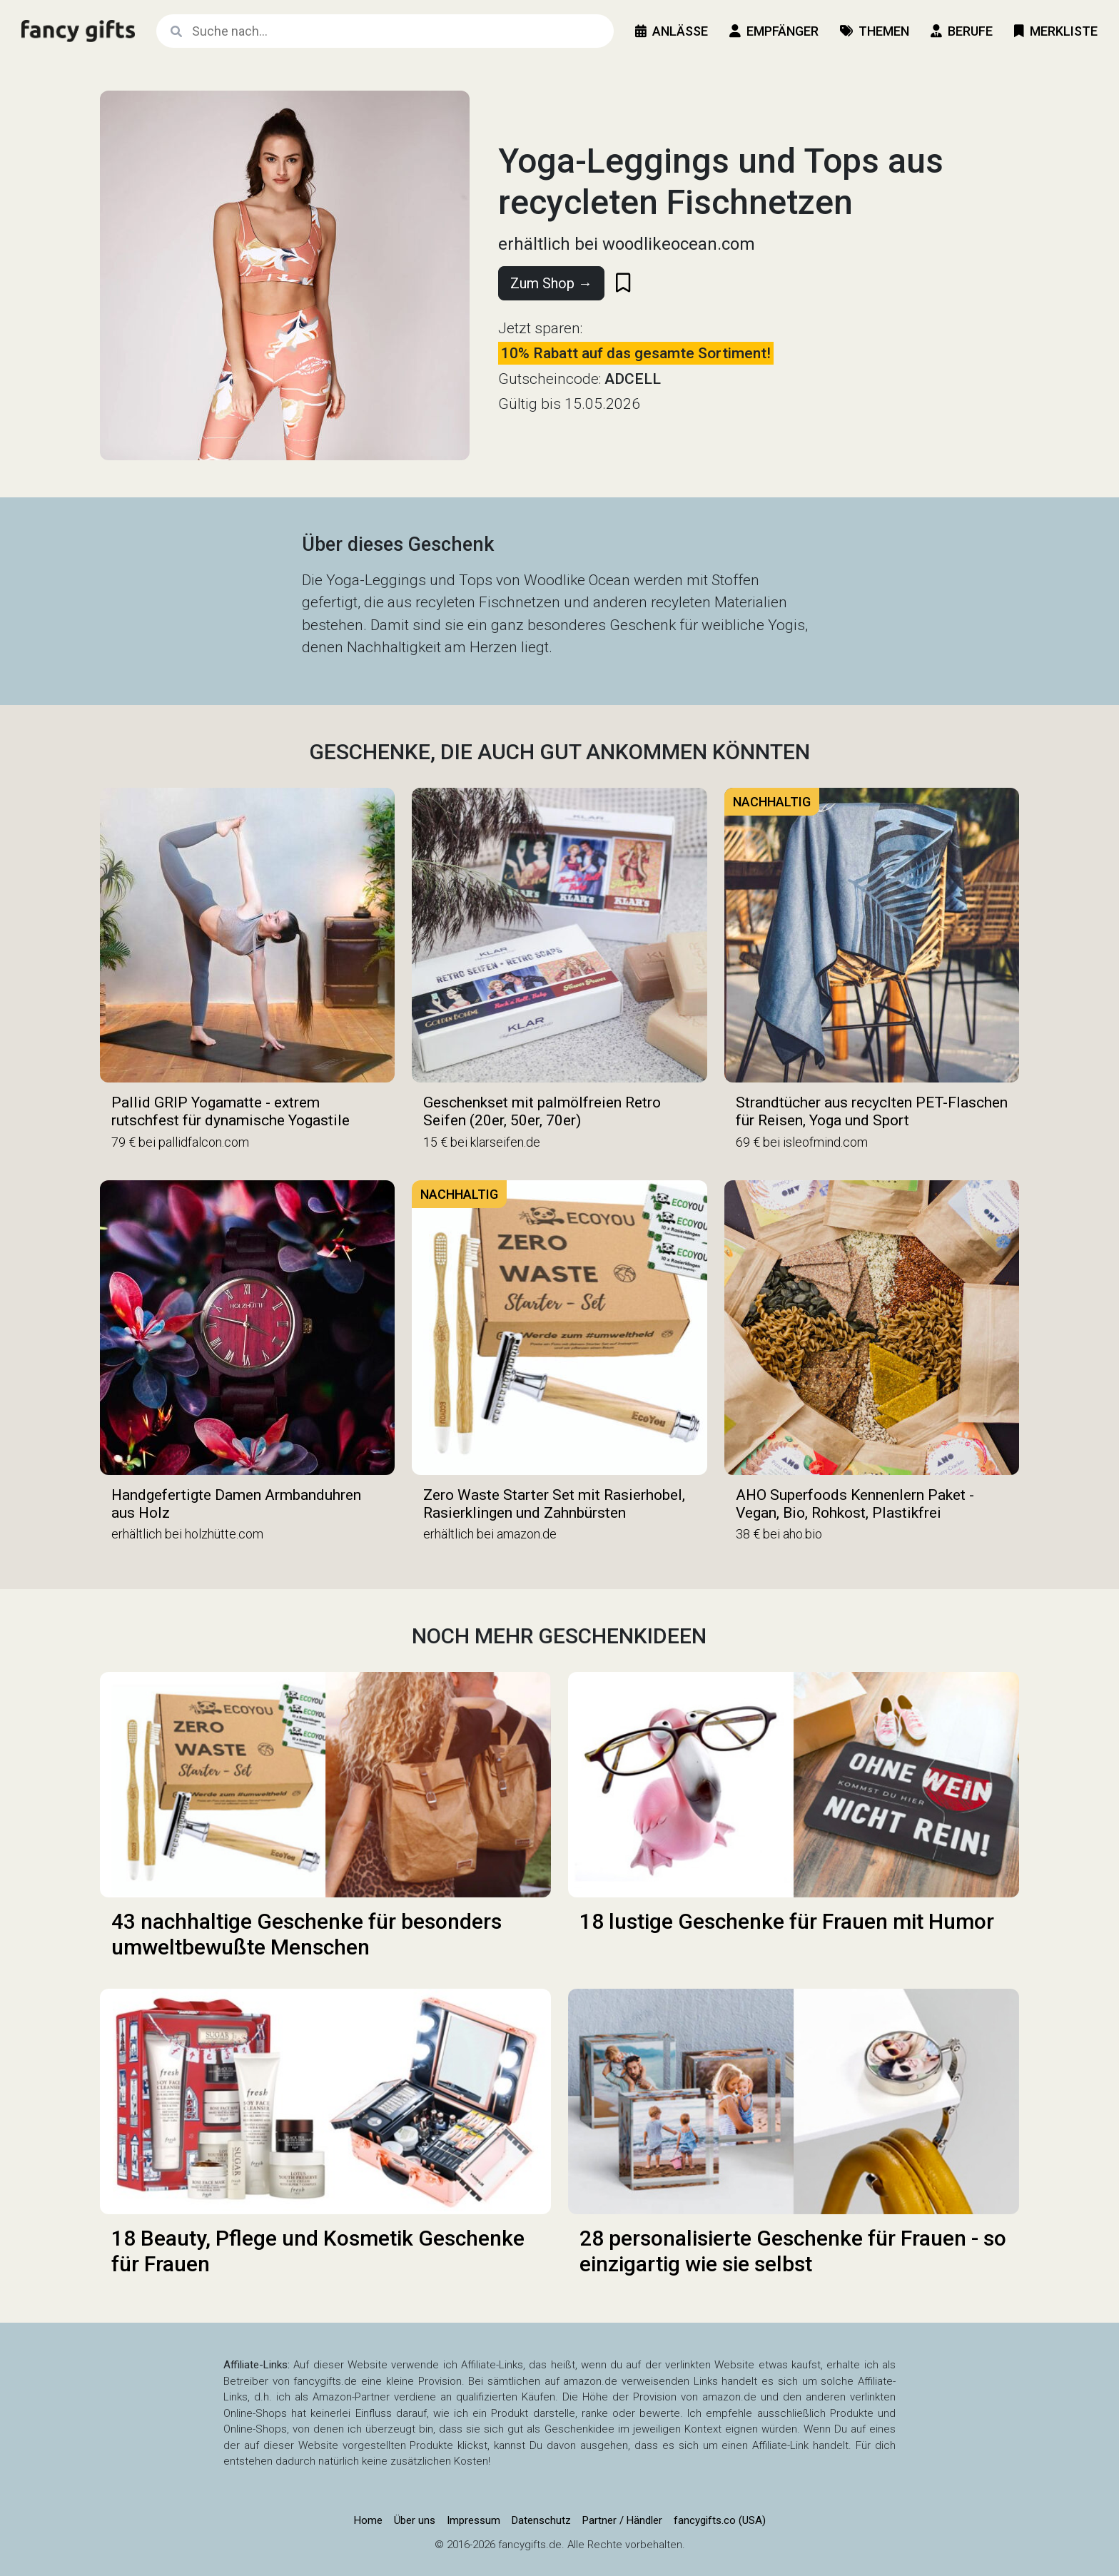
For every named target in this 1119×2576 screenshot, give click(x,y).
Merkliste (1056, 31)
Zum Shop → (551, 283)
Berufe (962, 31)
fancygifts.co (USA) (720, 2520)
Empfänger (774, 31)
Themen (874, 31)
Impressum (473, 2520)
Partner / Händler (622, 2520)
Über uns (414, 2520)
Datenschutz (541, 2520)
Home (368, 2520)
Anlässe (671, 31)
